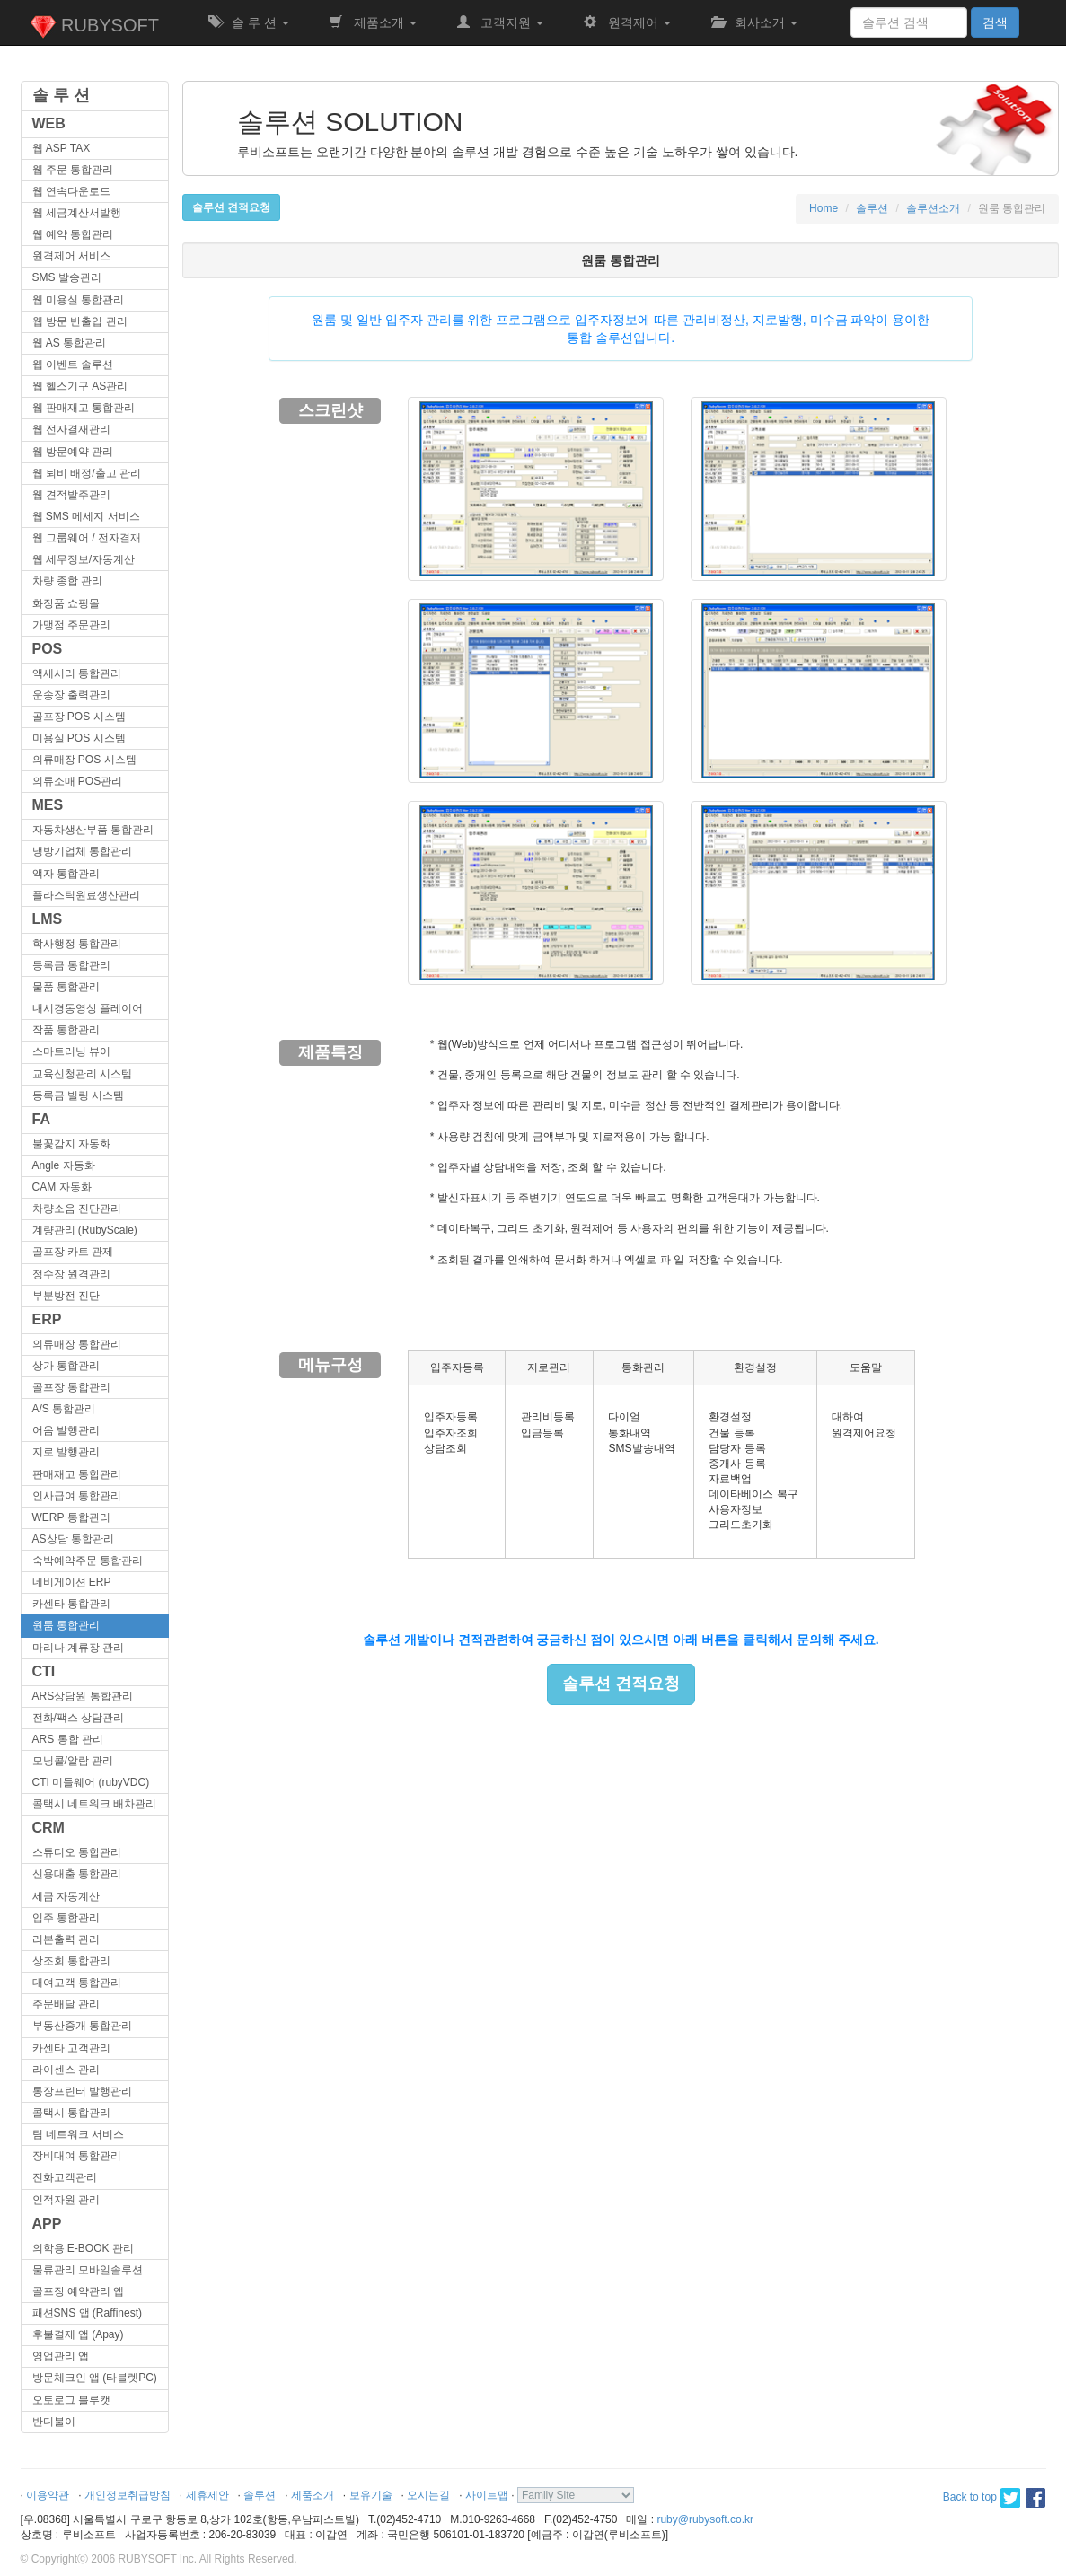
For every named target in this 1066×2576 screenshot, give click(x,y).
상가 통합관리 (66, 1365)
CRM (48, 1827)
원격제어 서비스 (71, 256)
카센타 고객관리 (71, 2048)
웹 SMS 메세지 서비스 (86, 516)
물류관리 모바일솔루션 (87, 2270)
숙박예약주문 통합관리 (87, 1560)
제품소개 (373, 22)
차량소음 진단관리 (76, 1208)
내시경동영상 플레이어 (87, 1008)
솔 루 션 (248, 22)
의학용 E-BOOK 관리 (83, 2248)
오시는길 (428, 2495)
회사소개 (754, 22)
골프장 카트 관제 (73, 1251)
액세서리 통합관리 (76, 673)
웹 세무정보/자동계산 (84, 559)
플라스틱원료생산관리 (86, 895)
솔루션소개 (933, 208)
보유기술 (370, 2495)
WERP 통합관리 (71, 1517)
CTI (44, 1671)
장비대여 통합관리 (76, 2156)
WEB (49, 123)
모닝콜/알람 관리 (73, 1760)
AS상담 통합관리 (73, 1539)
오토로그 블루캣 (71, 2400)
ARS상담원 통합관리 (82, 1696)
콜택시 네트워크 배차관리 (94, 1804)
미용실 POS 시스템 (79, 738)
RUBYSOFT (94, 26)
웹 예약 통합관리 (73, 234)
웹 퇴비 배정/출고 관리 (86, 473)
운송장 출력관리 (71, 695)
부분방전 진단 (66, 1295)
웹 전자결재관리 (71, 429)
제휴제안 (207, 2495)
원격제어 (627, 22)
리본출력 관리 (66, 1939)
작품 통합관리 (66, 1030)
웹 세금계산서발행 (76, 213)
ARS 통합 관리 (67, 1739)
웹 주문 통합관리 (73, 169)
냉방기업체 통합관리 (82, 851)
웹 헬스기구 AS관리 (80, 386)
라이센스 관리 (66, 2069)
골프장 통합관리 (71, 1387)
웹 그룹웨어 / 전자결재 (86, 538)
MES (48, 805)
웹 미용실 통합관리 (78, 300)
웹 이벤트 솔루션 (73, 364)
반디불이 (53, 2421)
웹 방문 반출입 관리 (80, 321)
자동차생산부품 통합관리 (93, 829)
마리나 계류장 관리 (78, 1647)
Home (823, 208)
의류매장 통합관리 (76, 1344)
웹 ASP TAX (61, 148)
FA (41, 1119)
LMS (47, 919)
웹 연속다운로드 (71, 191)
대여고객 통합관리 (76, 1982)
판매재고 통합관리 (76, 1474)
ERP (47, 1319)
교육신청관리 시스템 (82, 1074)
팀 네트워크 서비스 (78, 2134)
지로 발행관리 (66, 1452)
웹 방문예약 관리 (73, 451)
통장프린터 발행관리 (82, 2091)
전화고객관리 (64, 2177)
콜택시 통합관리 (71, 2112)
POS (47, 648)
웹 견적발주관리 (71, 494)
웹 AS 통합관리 (69, 343)
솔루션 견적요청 (621, 1683)
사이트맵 (486, 2495)
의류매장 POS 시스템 (84, 759)
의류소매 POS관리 (77, 781)
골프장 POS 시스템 (79, 716)
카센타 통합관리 (71, 1603)
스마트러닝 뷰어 (71, 1051)
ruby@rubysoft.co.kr (704, 2519)
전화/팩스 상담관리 (78, 1717)
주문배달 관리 (66, 2004)
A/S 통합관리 (64, 1408)
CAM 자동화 (62, 1187)
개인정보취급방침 (127, 2495)
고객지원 (500, 22)
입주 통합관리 (66, 1918)
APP (47, 2223)
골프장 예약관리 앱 (78, 2291)
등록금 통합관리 (71, 965)
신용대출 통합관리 (76, 1874)
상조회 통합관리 (71, 1961)
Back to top (970, 2497)
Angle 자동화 (63, 1165)
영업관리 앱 (60, 2356)
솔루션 (872, 208)
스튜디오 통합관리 (76, 1852)
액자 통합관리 (66, 873)
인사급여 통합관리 (76, 1496)
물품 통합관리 (66, 986)
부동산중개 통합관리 (82, 2025)
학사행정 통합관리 (76, 943)
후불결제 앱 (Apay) (78, 2334)
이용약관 (47, 2495)
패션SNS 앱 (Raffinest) (87, 2313)
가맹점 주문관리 (71, 625)
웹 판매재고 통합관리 (84, 407)
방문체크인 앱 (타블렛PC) (94, 2377)
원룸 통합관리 (66, 1625)
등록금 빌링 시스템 (78, 1095)
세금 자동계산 (66, 1896)
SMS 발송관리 (66, 277)
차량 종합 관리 (67, 581)
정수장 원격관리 (71, 1274)
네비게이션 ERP (71, 1582)
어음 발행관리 (66, 1430)
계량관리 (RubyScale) (84, 1230)
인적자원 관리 (66, 2200)
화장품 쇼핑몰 (66, 603)
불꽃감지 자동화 (71, 1144)
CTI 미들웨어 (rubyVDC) (91, 1782)
